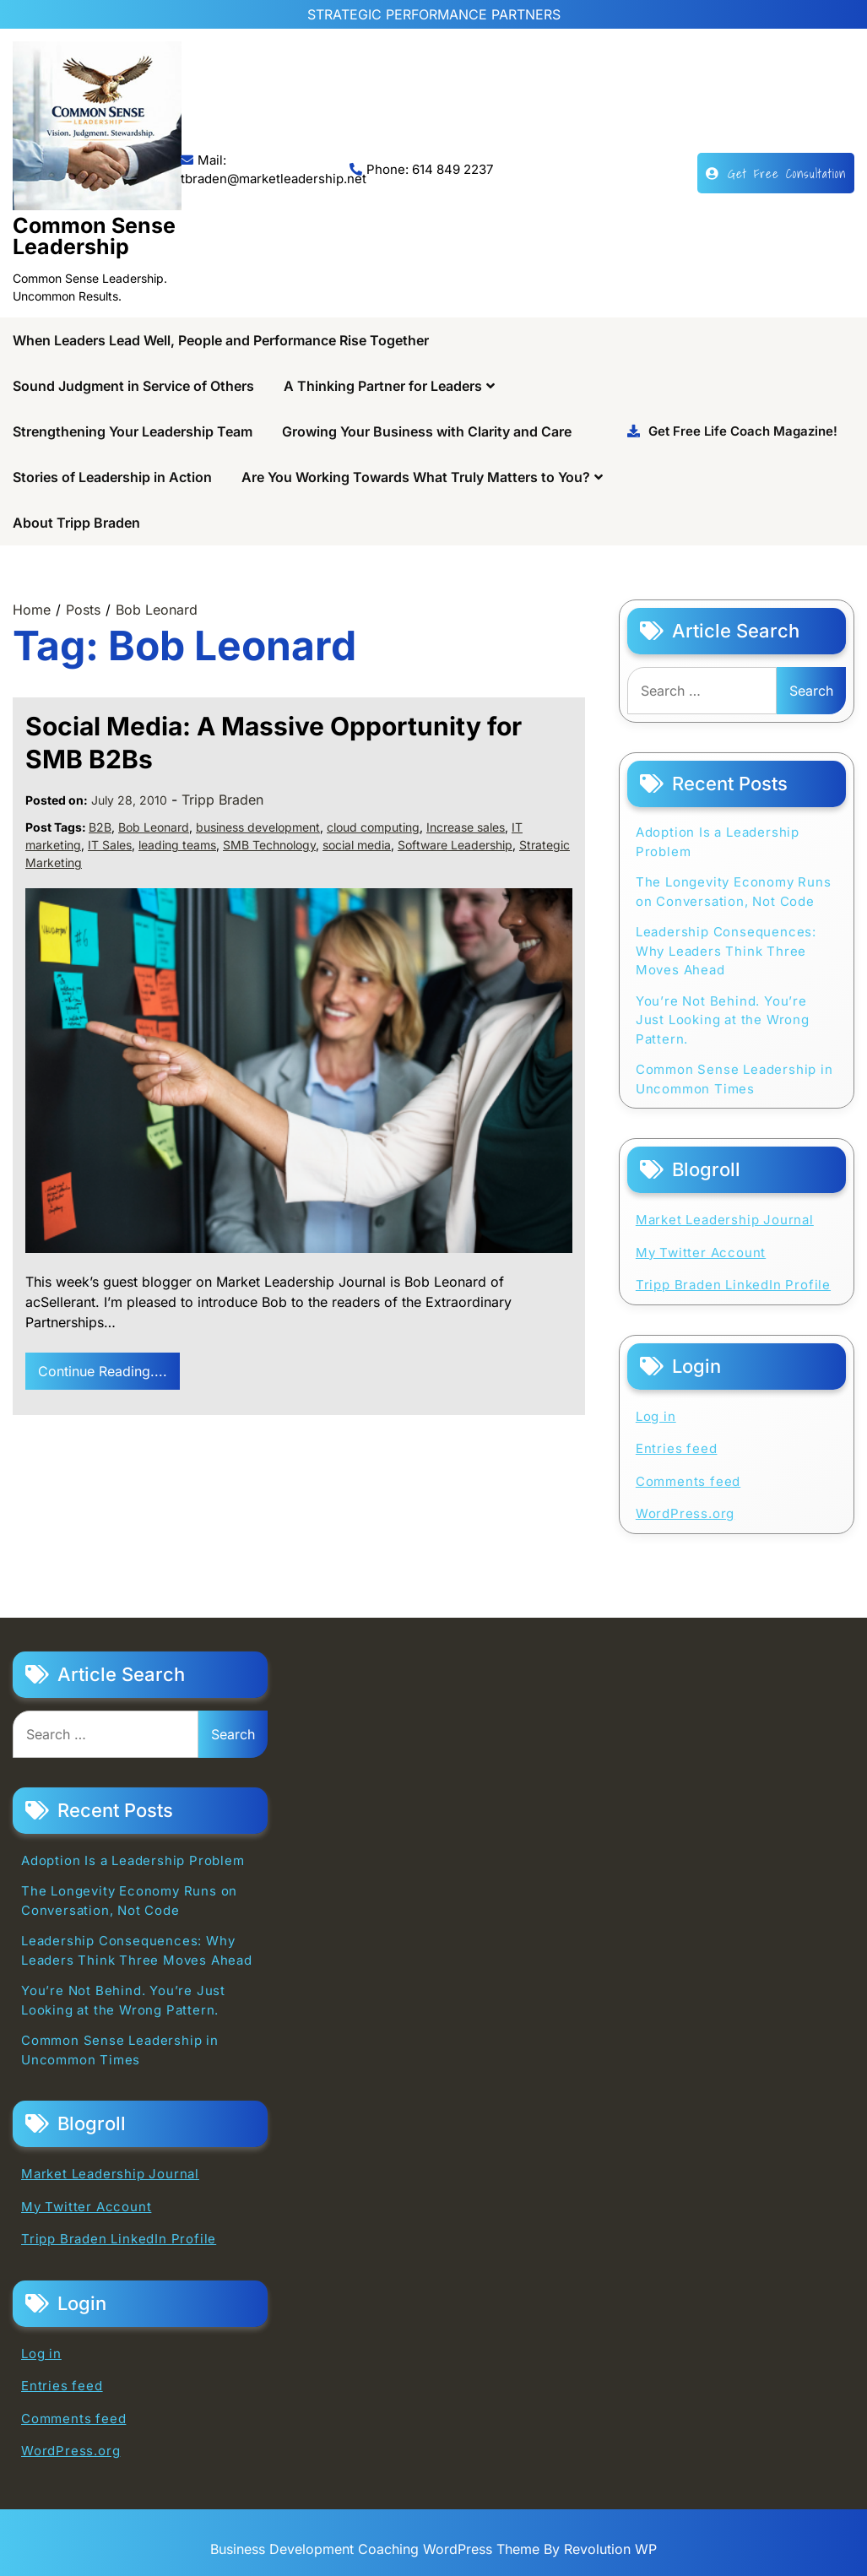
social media (356, 845)
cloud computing (373, 827)
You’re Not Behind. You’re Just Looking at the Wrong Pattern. (723, 1020)
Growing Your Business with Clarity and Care (427, 431)
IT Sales (110, 845)
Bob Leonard (153, 827)
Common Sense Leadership (94, 236)
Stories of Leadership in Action (112, 477)
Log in (656, 1416)
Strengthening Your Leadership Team (132, 431)
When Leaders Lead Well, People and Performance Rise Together (221, 340)
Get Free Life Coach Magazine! (732, 431)
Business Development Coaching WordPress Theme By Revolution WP (433, 2549)
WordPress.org (685, 1513)
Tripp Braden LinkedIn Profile (733, 1285)
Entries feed (677, 1448)
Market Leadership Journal (725, 1220)
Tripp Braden (222, 799)
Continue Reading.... (102, 1371)
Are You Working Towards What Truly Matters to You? (415, 477)
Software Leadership (455, 845)
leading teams (177, 845)
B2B (100, 827)
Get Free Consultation (776, 173)
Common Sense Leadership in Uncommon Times (734, 1079)
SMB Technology (269, 845)
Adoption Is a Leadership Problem (717, 842)
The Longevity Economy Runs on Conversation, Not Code (734, 891)
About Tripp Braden (76, 522)
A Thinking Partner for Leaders (383, 385)
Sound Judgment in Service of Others (133, 385)
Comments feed (688, 1481)
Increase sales (465, 827)
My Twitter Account (701, 1253)
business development (258, 827)
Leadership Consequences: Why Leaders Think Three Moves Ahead (726, 951)
